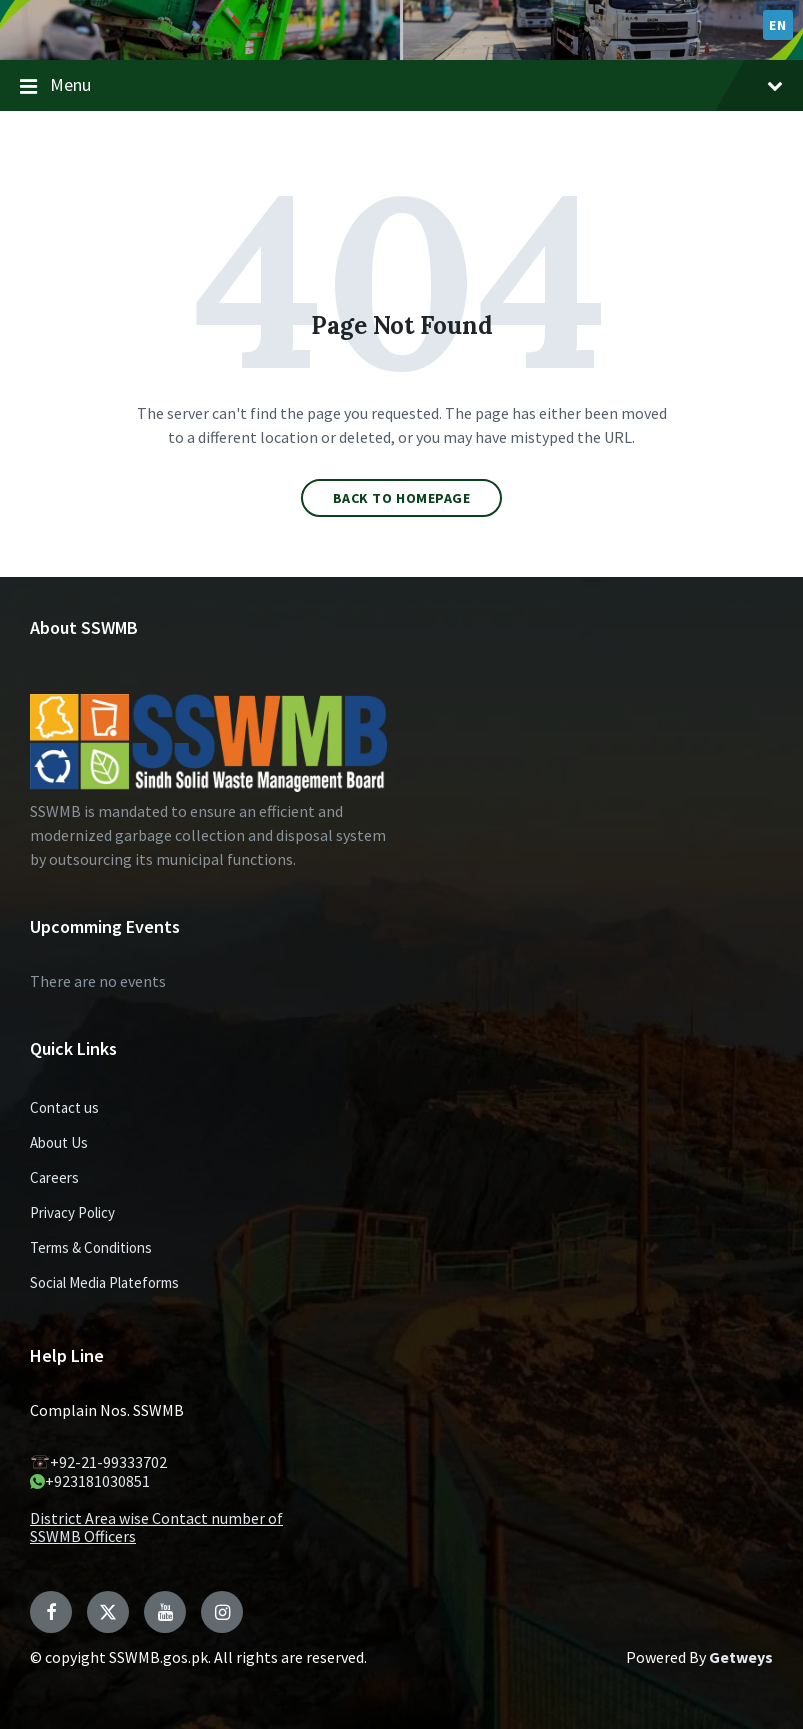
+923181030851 (90, 1481)
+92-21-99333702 (98, 1462)
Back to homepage (402, 498)
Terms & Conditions (91, 1247)
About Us (59, 1142)
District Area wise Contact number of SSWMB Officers (156, 1527)
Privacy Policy (72, 1212)
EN (777, 25)
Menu (401, 86)
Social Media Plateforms (104, 1282)
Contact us (64, 1107)
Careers (54, 1177)
